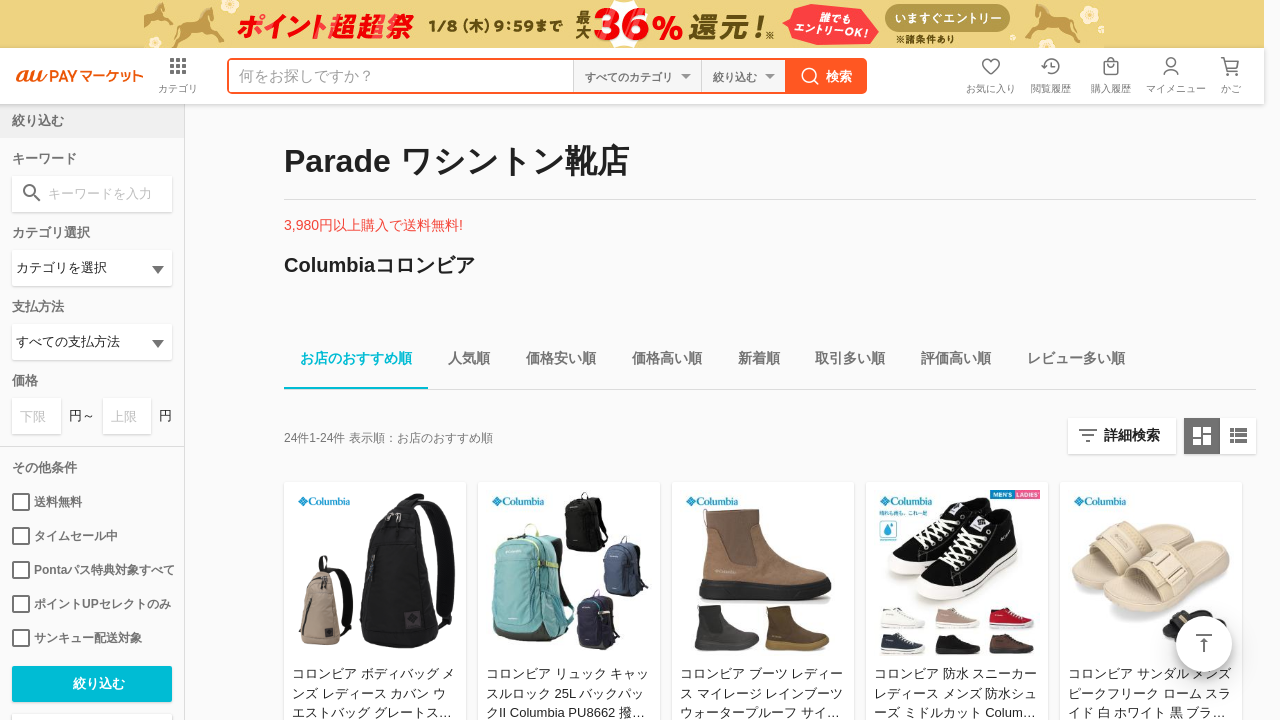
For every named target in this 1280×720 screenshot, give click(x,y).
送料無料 (47, 502)
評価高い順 (948, 361)
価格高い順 (659, 361)
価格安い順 (553, 361)
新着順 (751, 361)
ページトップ (1204, 644)
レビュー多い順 (1068, 361)
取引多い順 (842, 361)
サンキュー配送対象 (77, 638)
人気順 (461, 361)
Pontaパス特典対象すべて (92, 570)
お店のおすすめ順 (348, 361)
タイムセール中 (65, 536)
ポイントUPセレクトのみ (91, 604)
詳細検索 (1132, 435)
